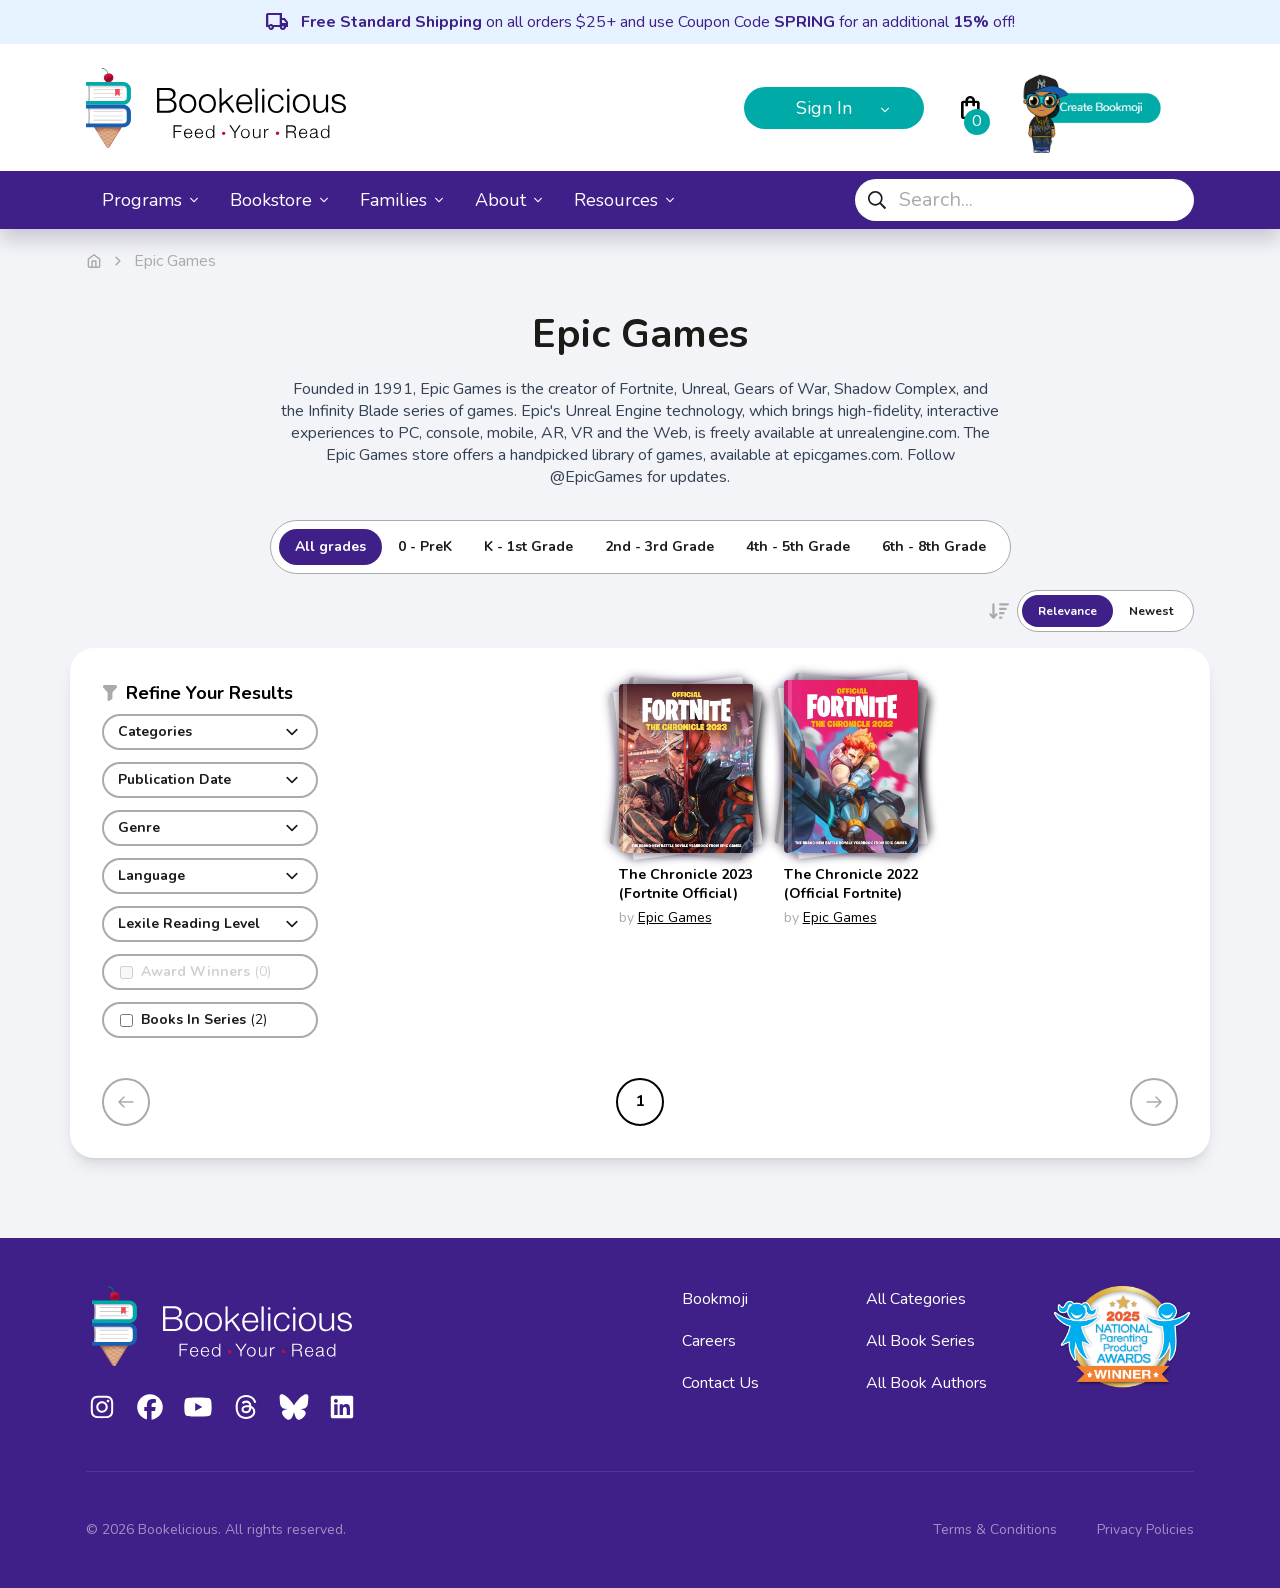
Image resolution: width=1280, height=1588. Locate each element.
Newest (1151, 611)
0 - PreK (425, 546)
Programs (150, 200)
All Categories (916, 1299)
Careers (709, 1341)
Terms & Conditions (995, 1529)
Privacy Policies (1145, 1529)
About (508, 200)
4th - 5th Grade (798, 546)
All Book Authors (926, 1383)
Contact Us (720, 1383)
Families (401, 200)
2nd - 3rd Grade (659, 546)
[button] (210, 697)
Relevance (1067, 611)
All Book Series (920, 1341)
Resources (624, 200)
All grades (330, 546)
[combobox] (1024, 200)
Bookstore (279, 200)
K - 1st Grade (528, 546)
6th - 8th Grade (934, 546)
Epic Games (675, 917)
